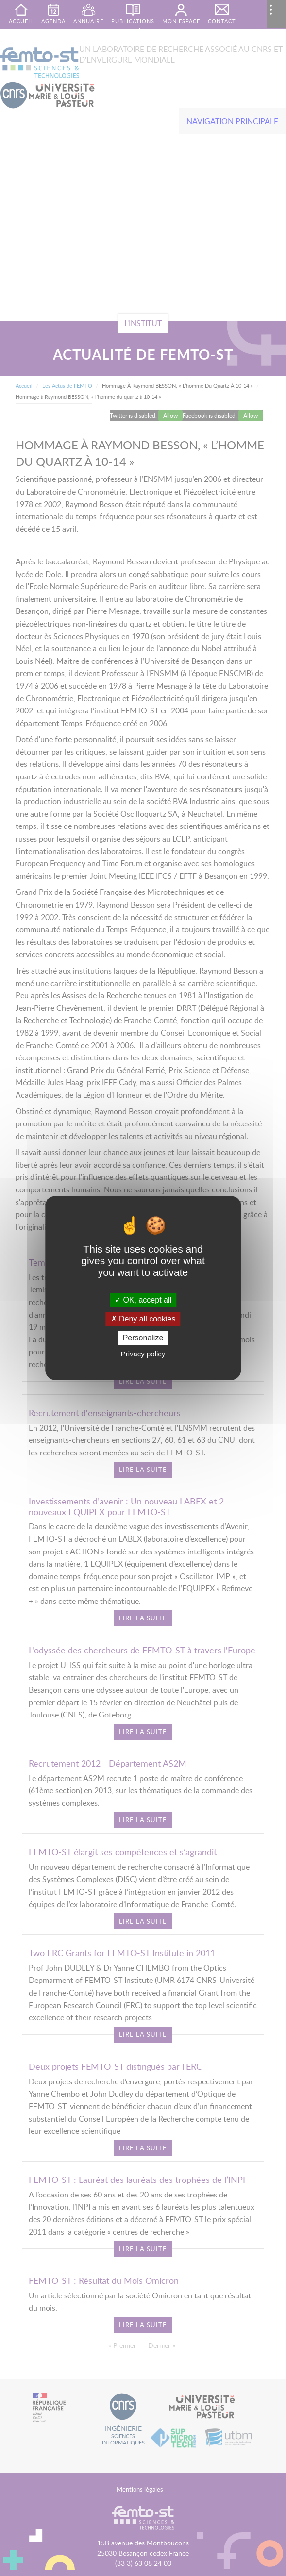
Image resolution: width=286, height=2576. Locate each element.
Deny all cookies (143, 1319)
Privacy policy (143, 1354)
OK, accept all (143, 1300)
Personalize (143, 1338)
